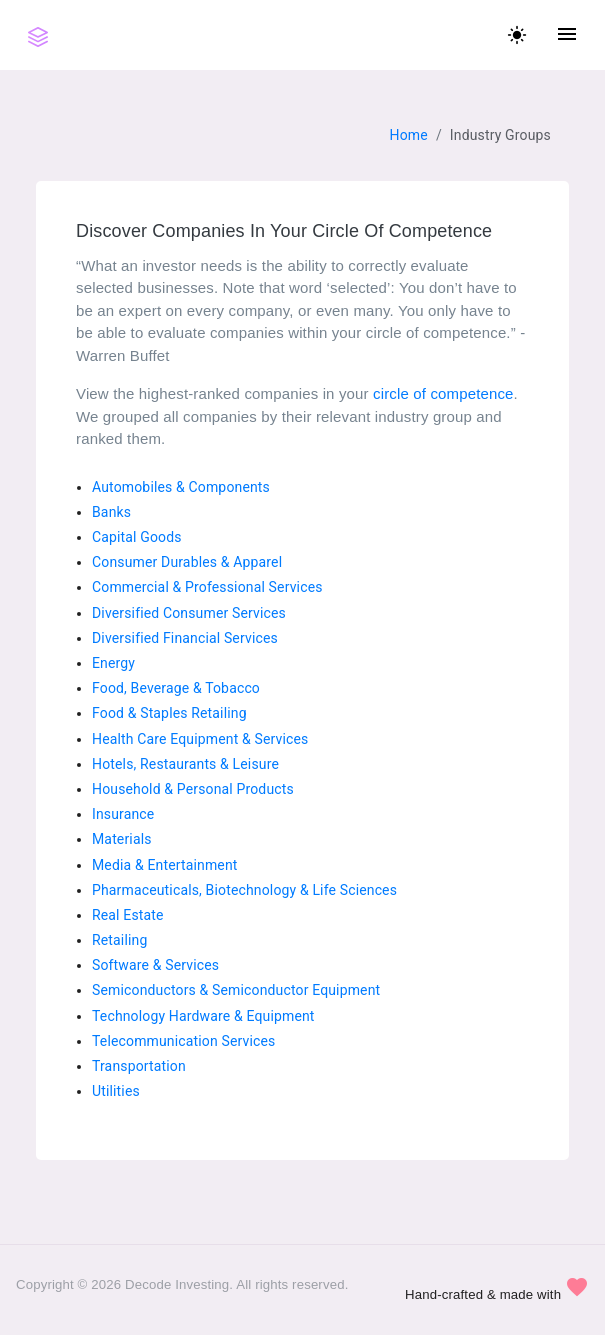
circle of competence (443, 393)
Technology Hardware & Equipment (203, 1016)
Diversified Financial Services (185, 638)
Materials (122, 839)
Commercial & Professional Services (207, 587)
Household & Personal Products (193, 789)
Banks (111, 512)
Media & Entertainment (165, 865)
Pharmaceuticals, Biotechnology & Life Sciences (244, 890)
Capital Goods (137, 537)
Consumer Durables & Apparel (187, 562)
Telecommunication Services (183, 1041)
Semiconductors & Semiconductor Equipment (236, 990)
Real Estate (128, 915)
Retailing (119, 940)
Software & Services (155, 965)
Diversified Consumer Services (189, 613)
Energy (113, 663)
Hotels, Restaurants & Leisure (185, 764)
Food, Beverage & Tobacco (176, 688)
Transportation (139, 1066)
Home (409, 135)
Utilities (116, 1091)
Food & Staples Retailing (169, 713)
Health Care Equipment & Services (200, 739)
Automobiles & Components (181, 487)
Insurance (123, 814)
